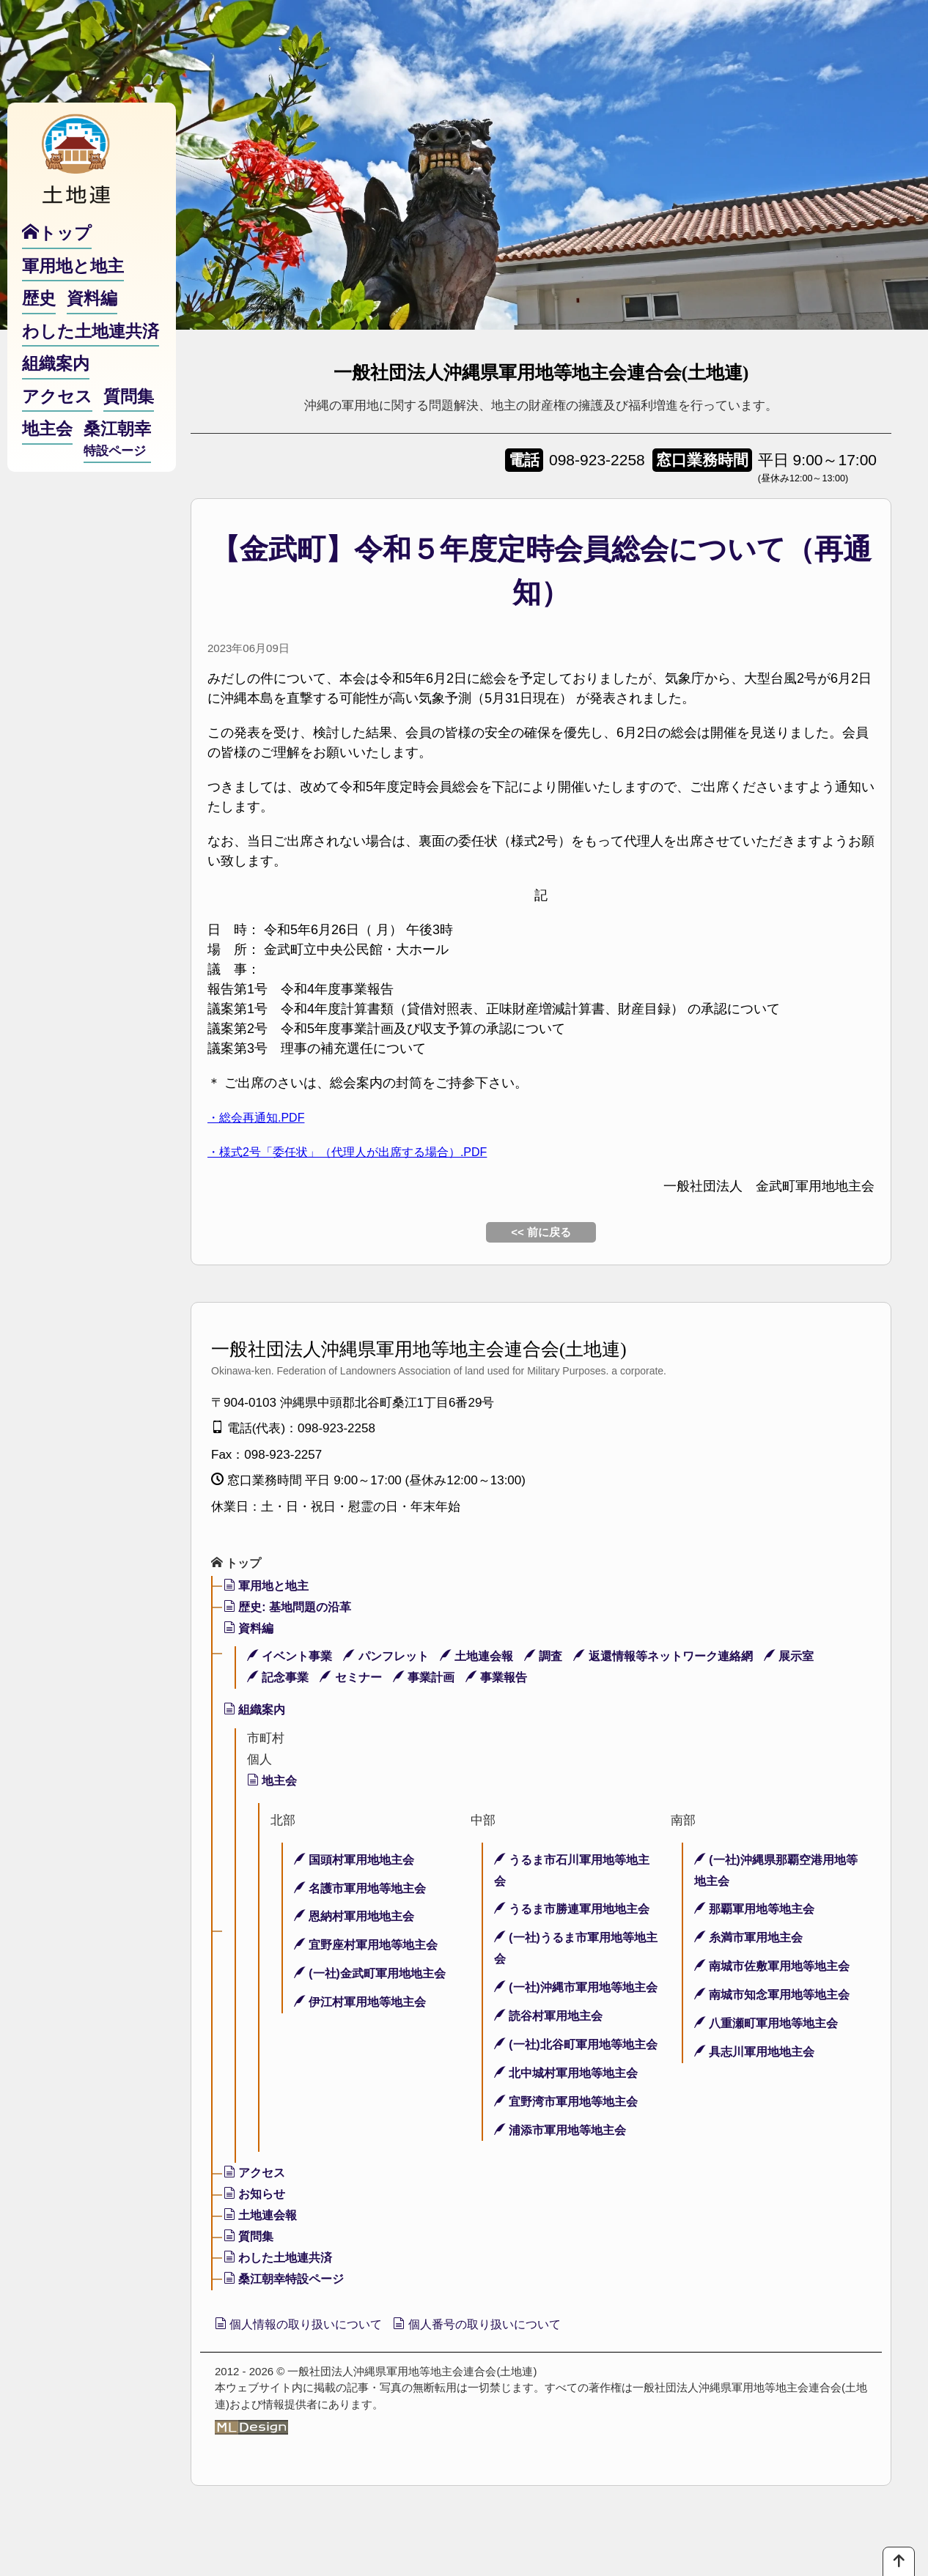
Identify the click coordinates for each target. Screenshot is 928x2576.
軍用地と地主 (269, 1587)
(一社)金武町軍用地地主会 (374, 1975)
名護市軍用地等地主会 (364, 1890)
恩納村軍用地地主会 (358, 1918)
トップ (238, 1564)
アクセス (257, 2217)
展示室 (820, 1658)
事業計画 (433, 1679)
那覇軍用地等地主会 (758, 1910)
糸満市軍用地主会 (752, 1939)
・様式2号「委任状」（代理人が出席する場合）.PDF (364, 1151)
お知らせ (257, 2238)
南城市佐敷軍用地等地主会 (777, 1967)
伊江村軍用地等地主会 (364, 2003)
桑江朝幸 (117, 469)
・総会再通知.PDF (262, 1117)
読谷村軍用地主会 (552, 2039)
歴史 (39, 328)
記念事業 (280, 1679)
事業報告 (510, 1679)
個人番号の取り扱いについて (508, 2369)
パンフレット (394, 1658)
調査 (560, 1658)
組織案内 (257, 1711)
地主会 (274, 1782)
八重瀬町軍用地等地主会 (770, 2025)
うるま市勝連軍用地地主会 (577, 1910)
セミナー (357, 1679)
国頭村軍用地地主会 (358, 1861)
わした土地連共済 (281, 2302)
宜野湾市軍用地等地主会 (570, 2145)
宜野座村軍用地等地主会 (370, 1946)
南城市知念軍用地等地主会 (777, 1996)
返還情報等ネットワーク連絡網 (687, 1658)
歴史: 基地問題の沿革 (291, 1608)
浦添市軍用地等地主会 (564, 2173)
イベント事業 (292, 1658)
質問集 (250, 2280)
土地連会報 (489, 1658)
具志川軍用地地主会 (758, 2053)
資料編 (250, 1630)
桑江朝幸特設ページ (288, 2323)
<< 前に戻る (541, 1232)
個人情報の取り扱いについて (309, 2369)
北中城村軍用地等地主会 (570, 2117)
